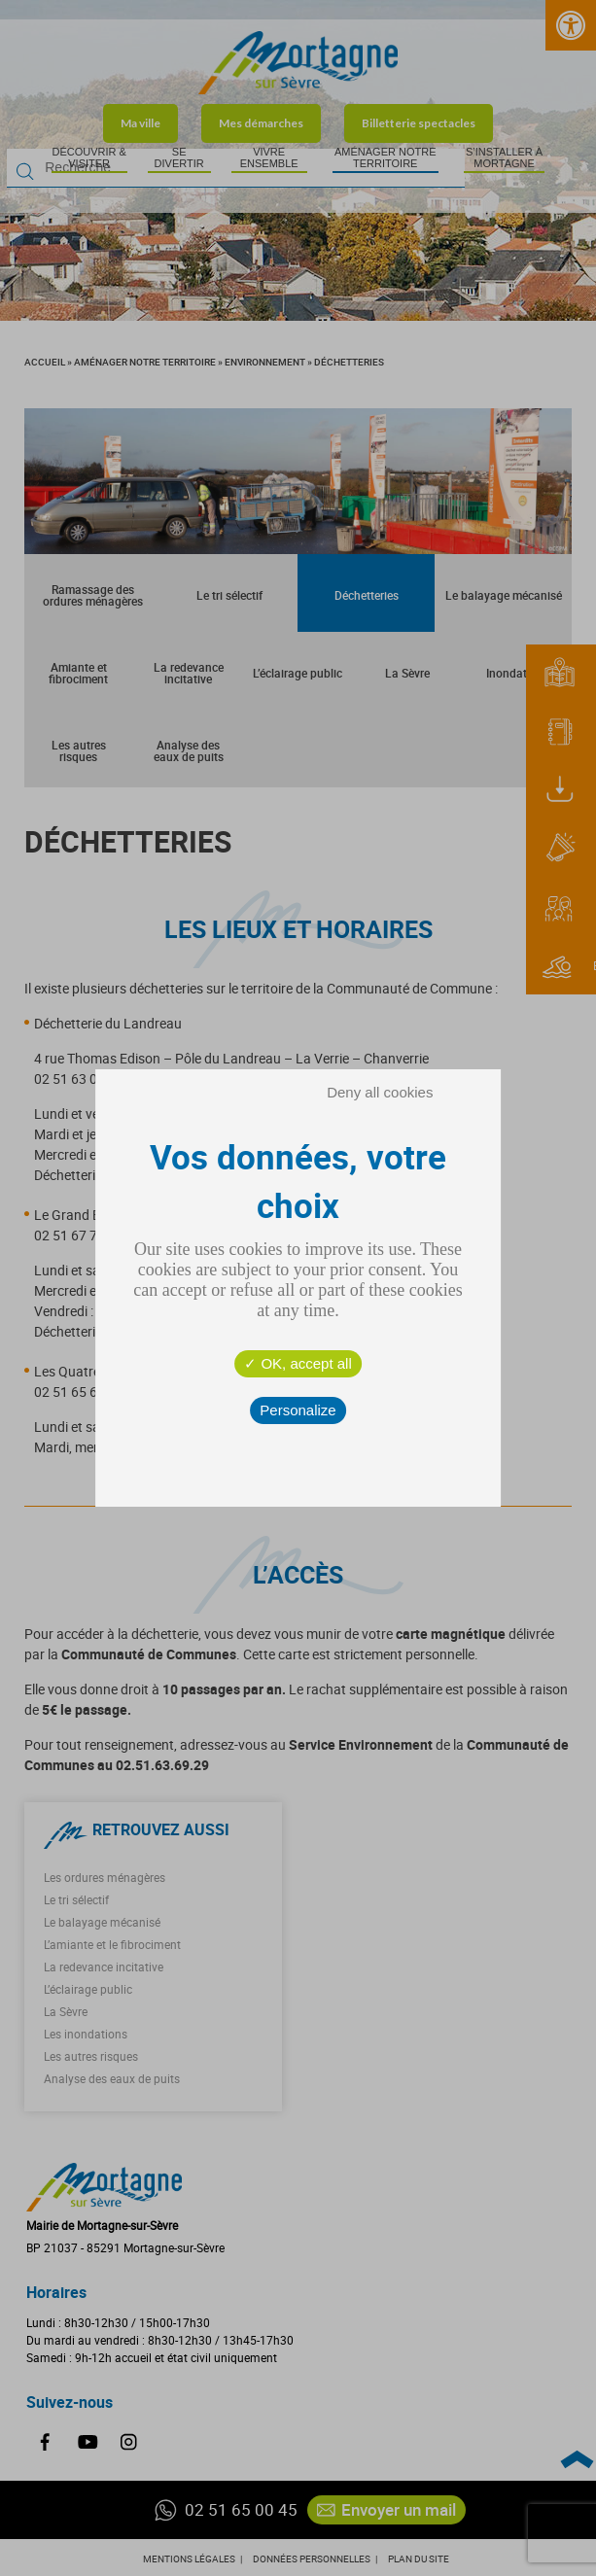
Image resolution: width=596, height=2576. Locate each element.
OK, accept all (298, 1363)
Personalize (297, 1410)
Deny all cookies (380, 1092)
